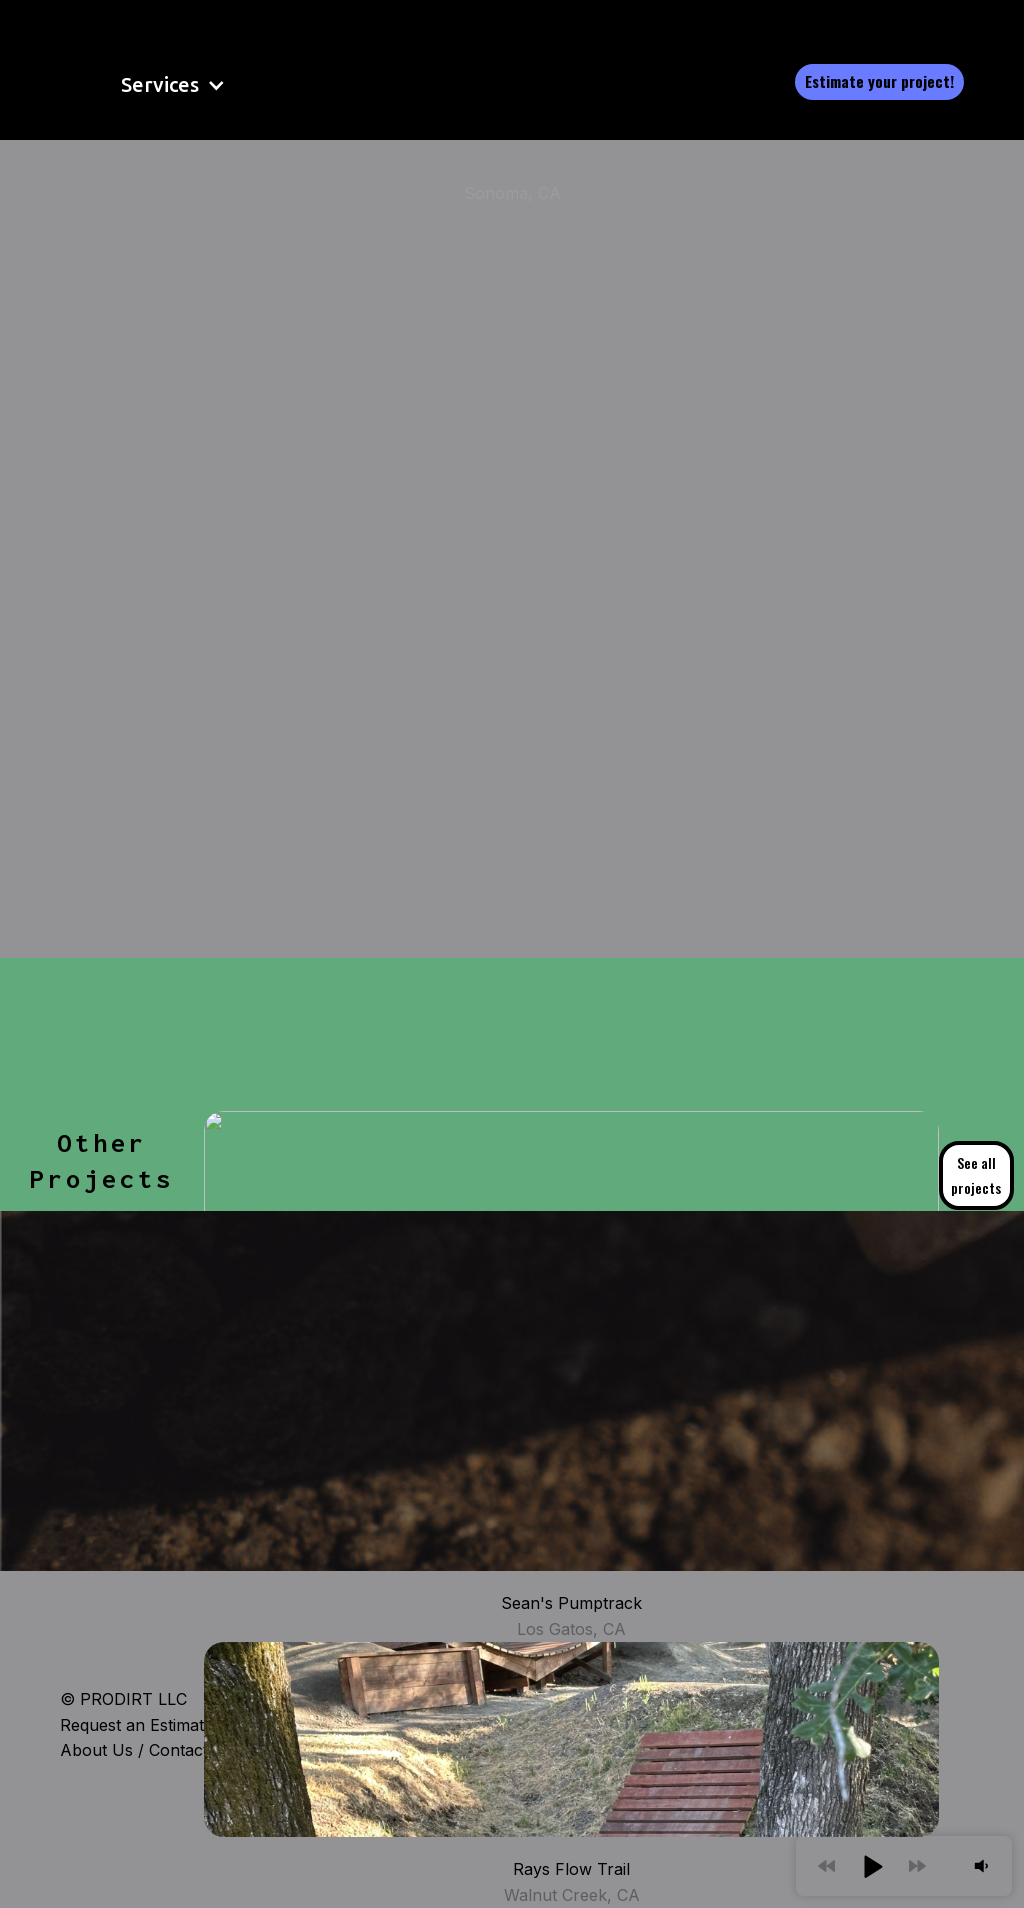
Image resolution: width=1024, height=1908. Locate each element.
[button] (147, 85)
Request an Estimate (136, 1725)
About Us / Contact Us (147, 1750)
